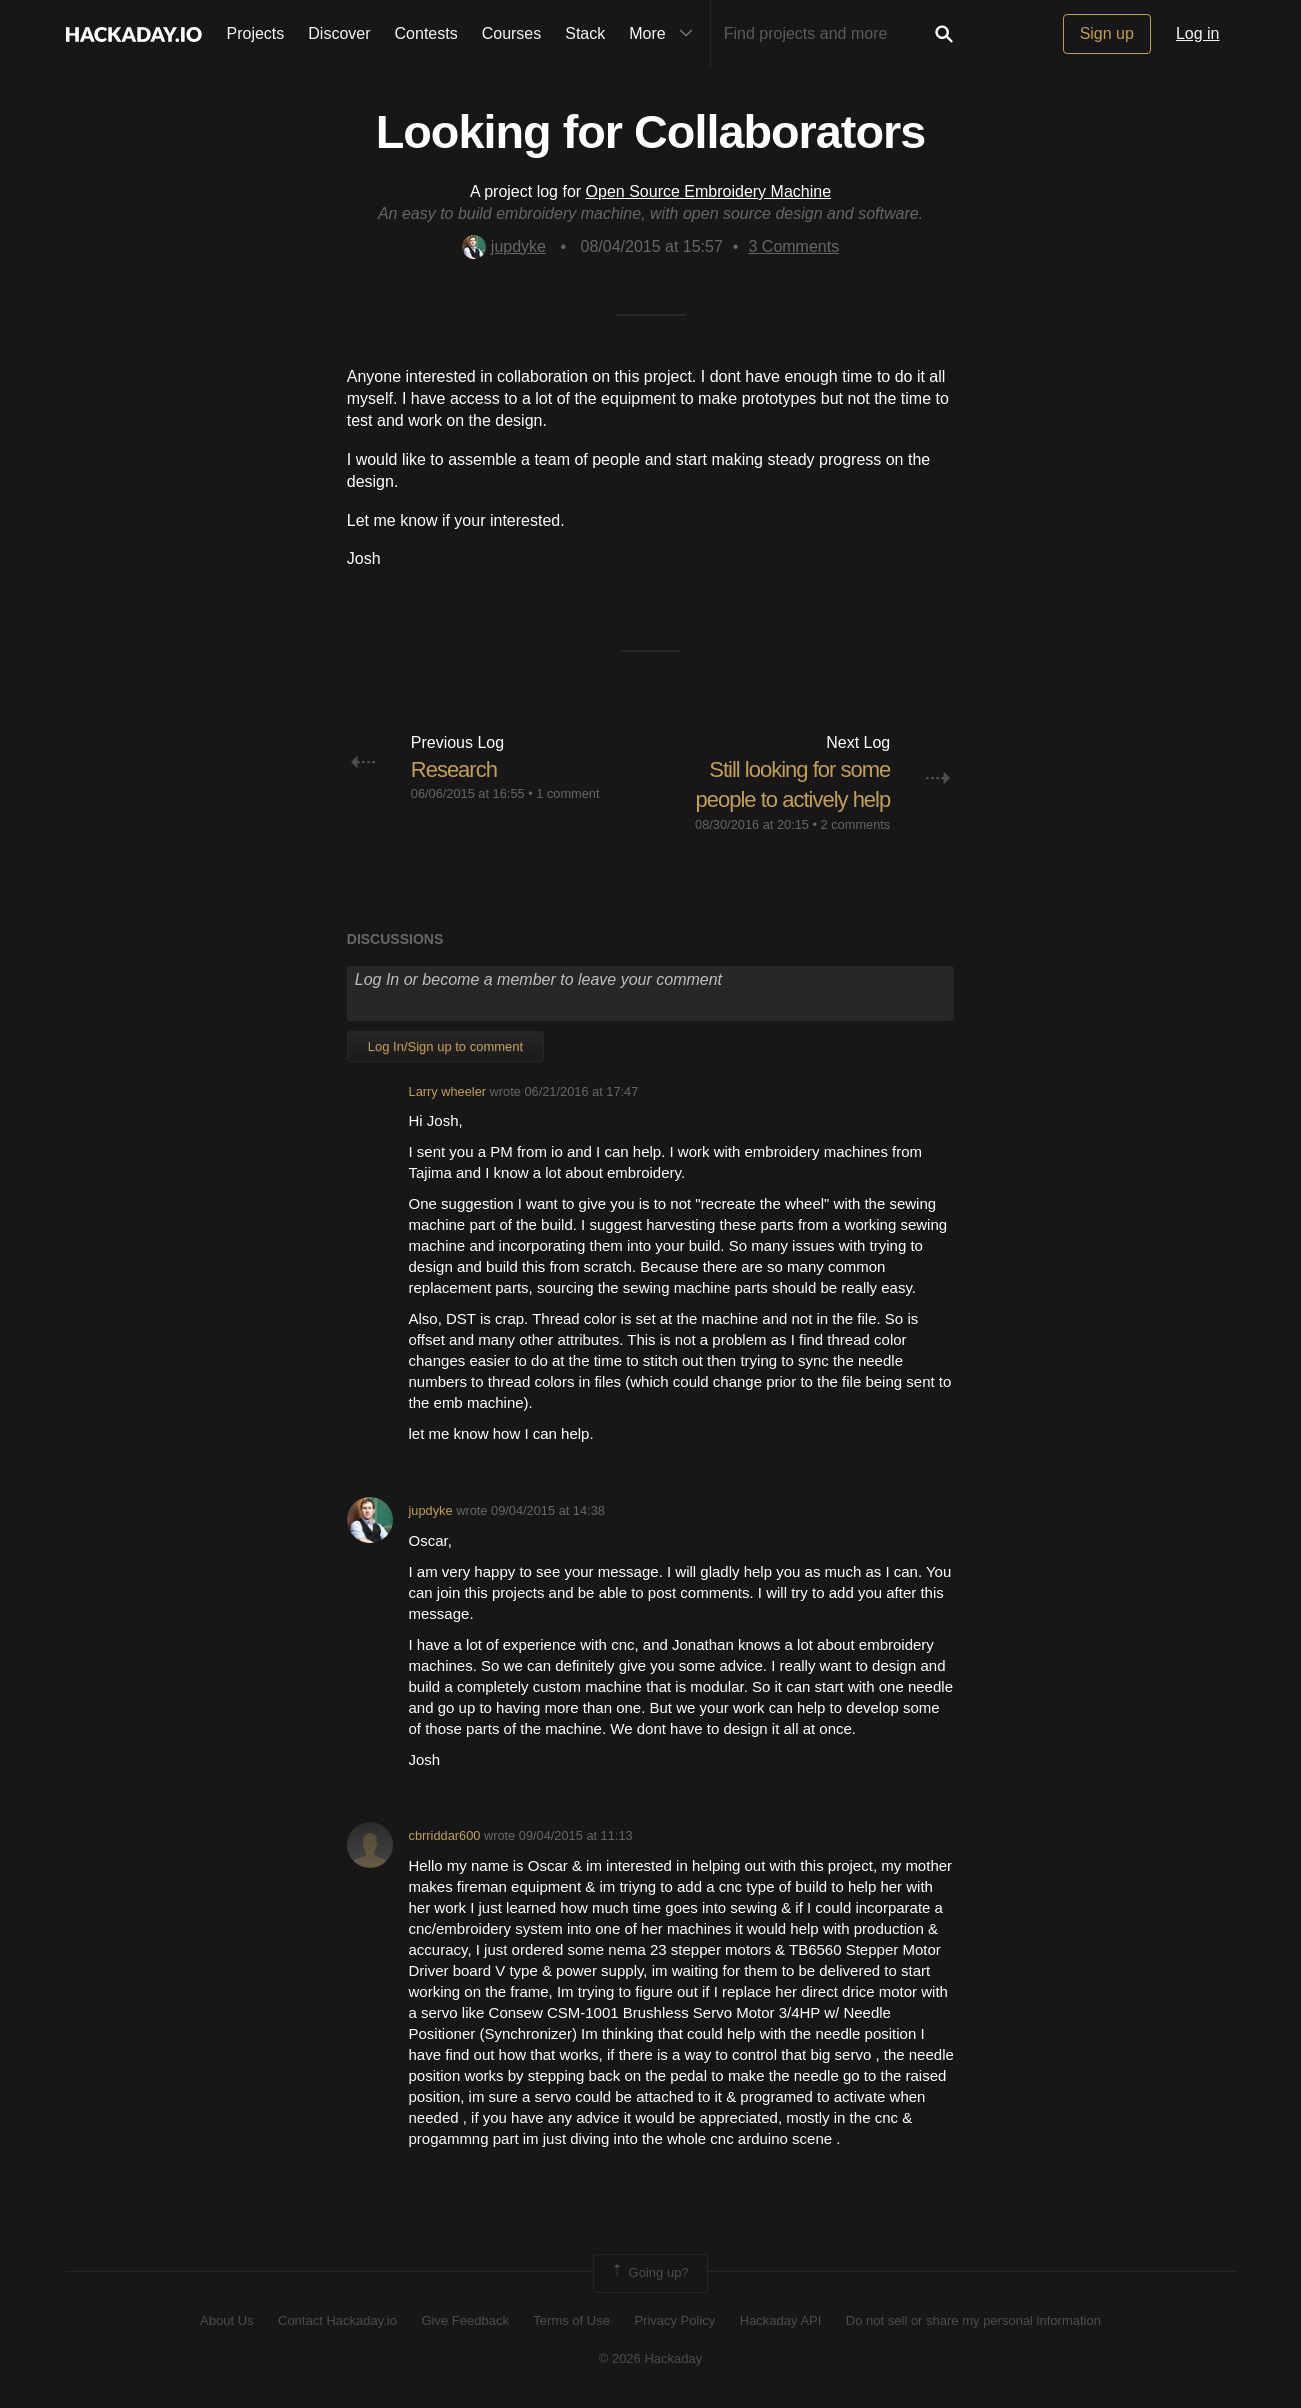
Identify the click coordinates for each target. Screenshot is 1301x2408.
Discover (339, 33)
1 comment (567, 793)
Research (454, 769)
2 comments (856, 824)
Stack (585, 33)
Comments (793, 246)
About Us (226, 2320)
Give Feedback (464, 2320)
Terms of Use (571, 2320)
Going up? (649, 2273)
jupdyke (504, 246)
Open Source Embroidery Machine (708, 191)
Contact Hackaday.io (337, 2320)
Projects (256, 33)
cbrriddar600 (445, 1835)
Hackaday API (781, 2320)
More (665, 34)
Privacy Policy (674, 2320)
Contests (426, 33)
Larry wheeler (448, 1091)
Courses (512, 33)
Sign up (1107, 33)
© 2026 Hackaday (651, 2358)
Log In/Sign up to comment (445, 1046)
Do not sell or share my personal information (973, 2320)
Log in (1198, 33)
